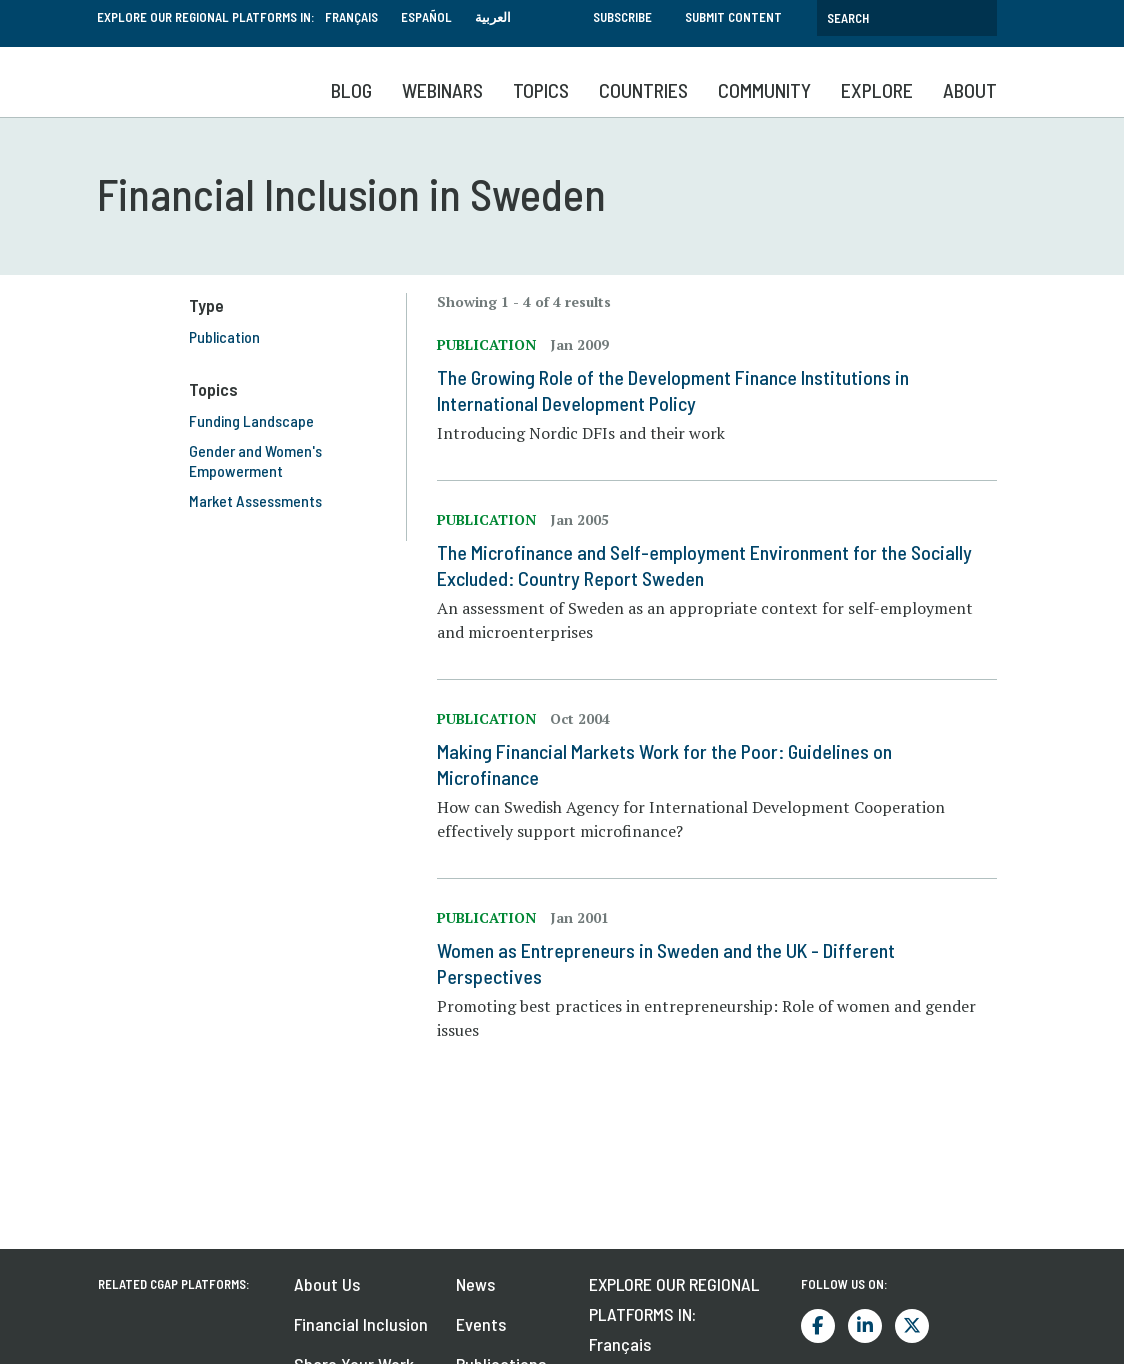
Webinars (442, 90)
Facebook (818, 1326)
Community (764, 90)
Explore (877, 90)
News (475, 1284)
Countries (643, 90)
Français (351, 17)
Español (426, 17)
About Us (327, 1284)
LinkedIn (865, 1326)
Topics (541, 90)
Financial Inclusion (361, 1324)
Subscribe (622, 17)
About (970, 90)
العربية (493, 17)
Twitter (912, 1326)
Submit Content (733, 17)
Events (481, 1324)
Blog (351, 90)
